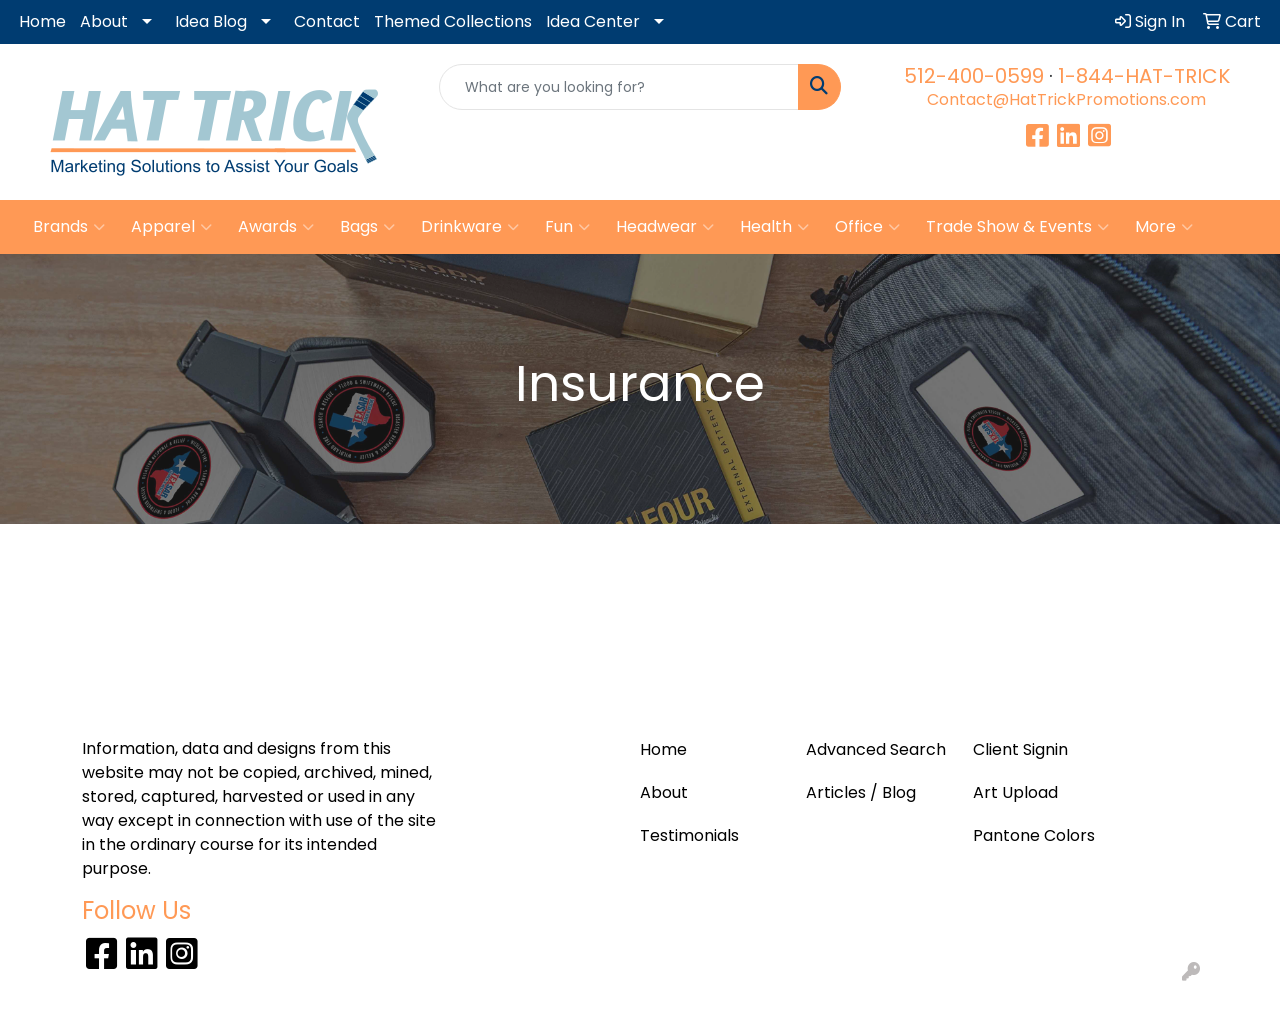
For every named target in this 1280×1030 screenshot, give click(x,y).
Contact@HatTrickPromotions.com (1066, 99)
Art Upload (1015, 792)
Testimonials (689, 835)
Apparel (171, 227)
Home (42, 21)
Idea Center (593, 21)
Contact (327, 21)
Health (774, 227)
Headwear (665, 227)
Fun (567, 227)
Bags (367, 227)
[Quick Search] (619, 87)
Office (867, 227)
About (104, 21)
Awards (276, 227)
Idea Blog (211, 21)
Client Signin (1020, 749)
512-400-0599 (974, 76)
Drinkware (470, 227)
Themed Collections (453, 21)
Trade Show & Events (1017, 227)
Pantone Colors (1034, 835)
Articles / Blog (861, 792)
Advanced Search (876, 749)
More (1164, 227)
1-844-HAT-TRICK (1144, 76)
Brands (69, 227)
